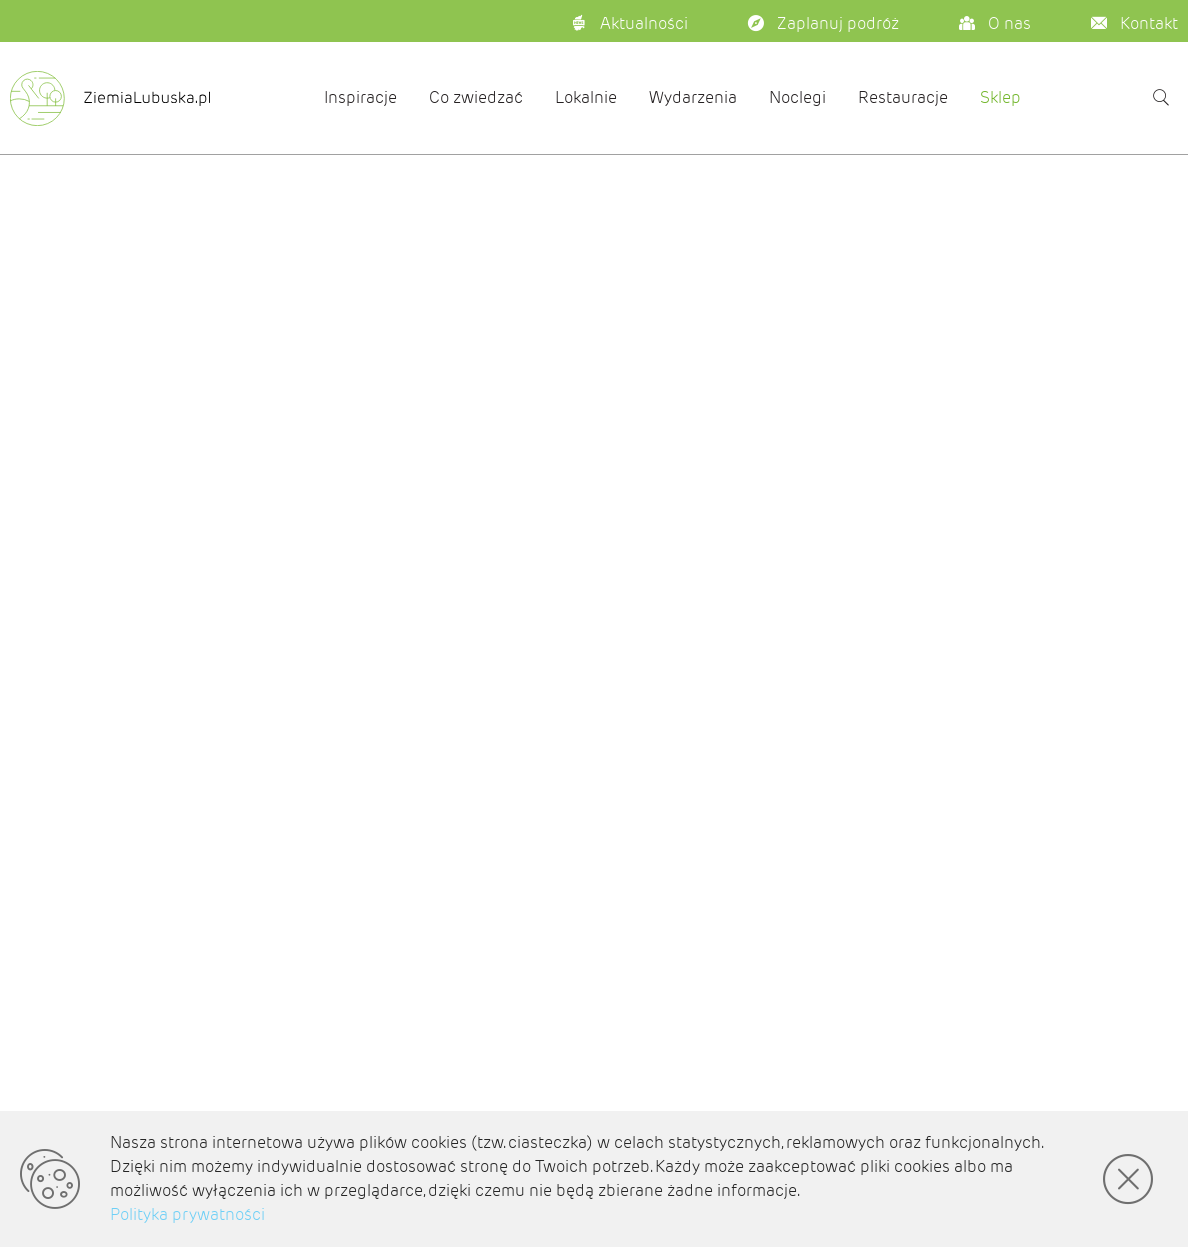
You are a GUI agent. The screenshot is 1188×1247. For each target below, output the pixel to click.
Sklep (1000, 97)
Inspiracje (360, 97)
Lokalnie (586, 97)
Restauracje (903, 97)
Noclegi (797, 97)
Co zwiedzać (476, 97)
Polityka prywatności (187, 1214)
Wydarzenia (693, 97)
